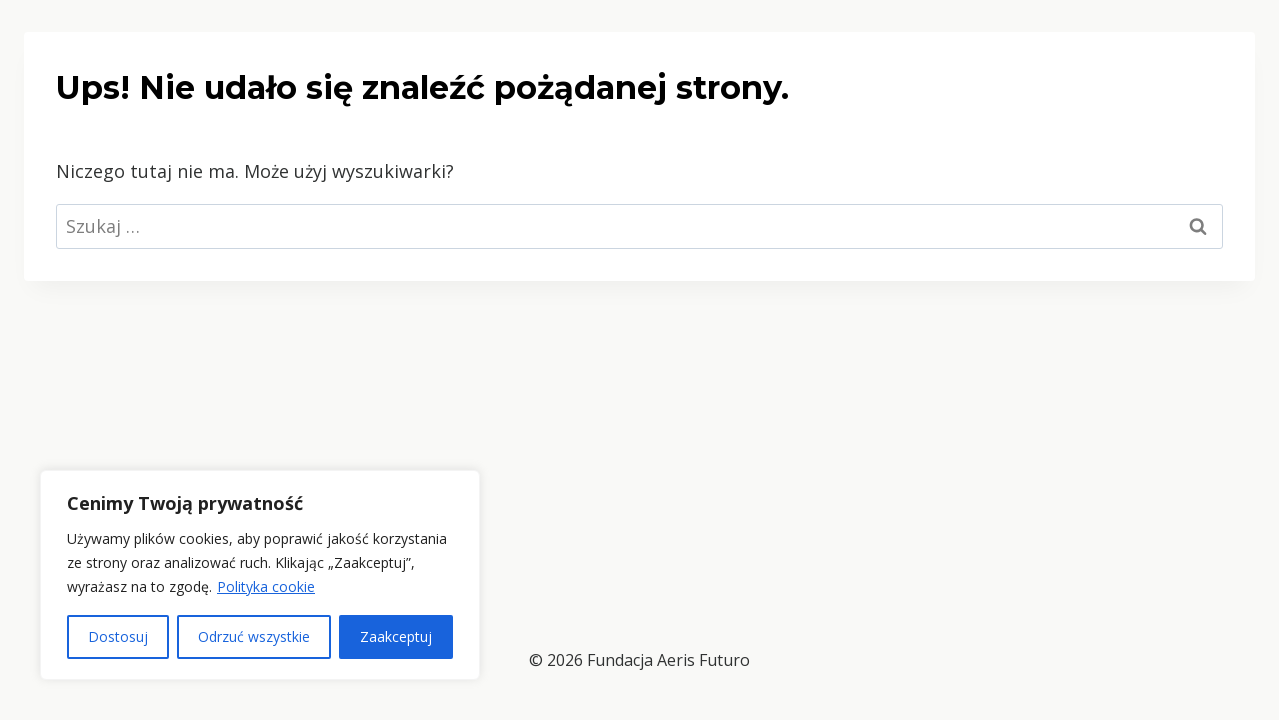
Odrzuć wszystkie (254, 636)
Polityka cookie (266, 586)
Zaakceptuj (396, 636)
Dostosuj (118, 636)
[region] (260, 575)
